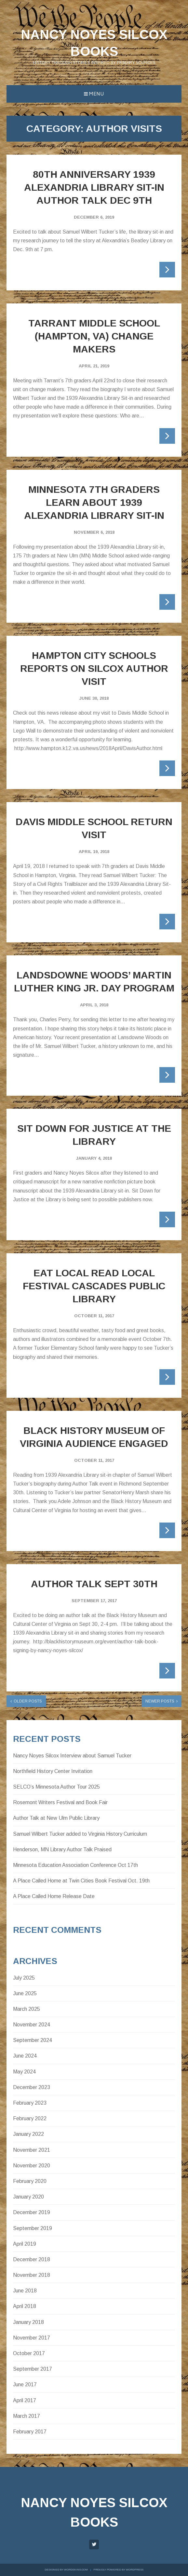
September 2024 (32, 2040)
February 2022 (30, 2118)
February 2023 (30, 2103)
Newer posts (159, 1701)
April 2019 (24, 2244)
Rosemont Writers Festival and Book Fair (60, 1802)
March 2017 (26, 2416)
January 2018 (28, 2322)
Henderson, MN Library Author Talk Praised (62, 1849)
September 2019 (32, 2228)
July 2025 (24, 1978)
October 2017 (29, 2353)
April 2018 (24, 2306)
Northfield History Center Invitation (52, 1771)
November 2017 (31, 2337)
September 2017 (32, 2369)
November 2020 (31, 2165)
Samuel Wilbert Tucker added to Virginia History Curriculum (80, 1834)
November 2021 (31, 2150)
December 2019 (31, 2212)
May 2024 (24, 2071)
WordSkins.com (76, 2569)
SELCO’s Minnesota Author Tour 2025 (56, 1787)
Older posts (28, 1701)
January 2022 (28, 2134)
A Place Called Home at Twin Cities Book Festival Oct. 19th (81, 1880)
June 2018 (25, 2290)
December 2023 (31, 2087)
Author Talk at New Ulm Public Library (56, 1818)
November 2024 (31, 2024)
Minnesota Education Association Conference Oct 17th (75, 1865)
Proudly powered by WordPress (118, 2569)
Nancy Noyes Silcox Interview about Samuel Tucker (72, 1755)
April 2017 (24, 2400)
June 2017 (25, 2384)
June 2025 (25, 1993)
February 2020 (30, 2181)
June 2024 (25, 2056)
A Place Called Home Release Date (54, 1896)
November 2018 (31, 2275)
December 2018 (31, 2259)
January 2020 (28, 2197)
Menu (94, 94)
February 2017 (30, 2431)
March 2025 (26, 2009)
